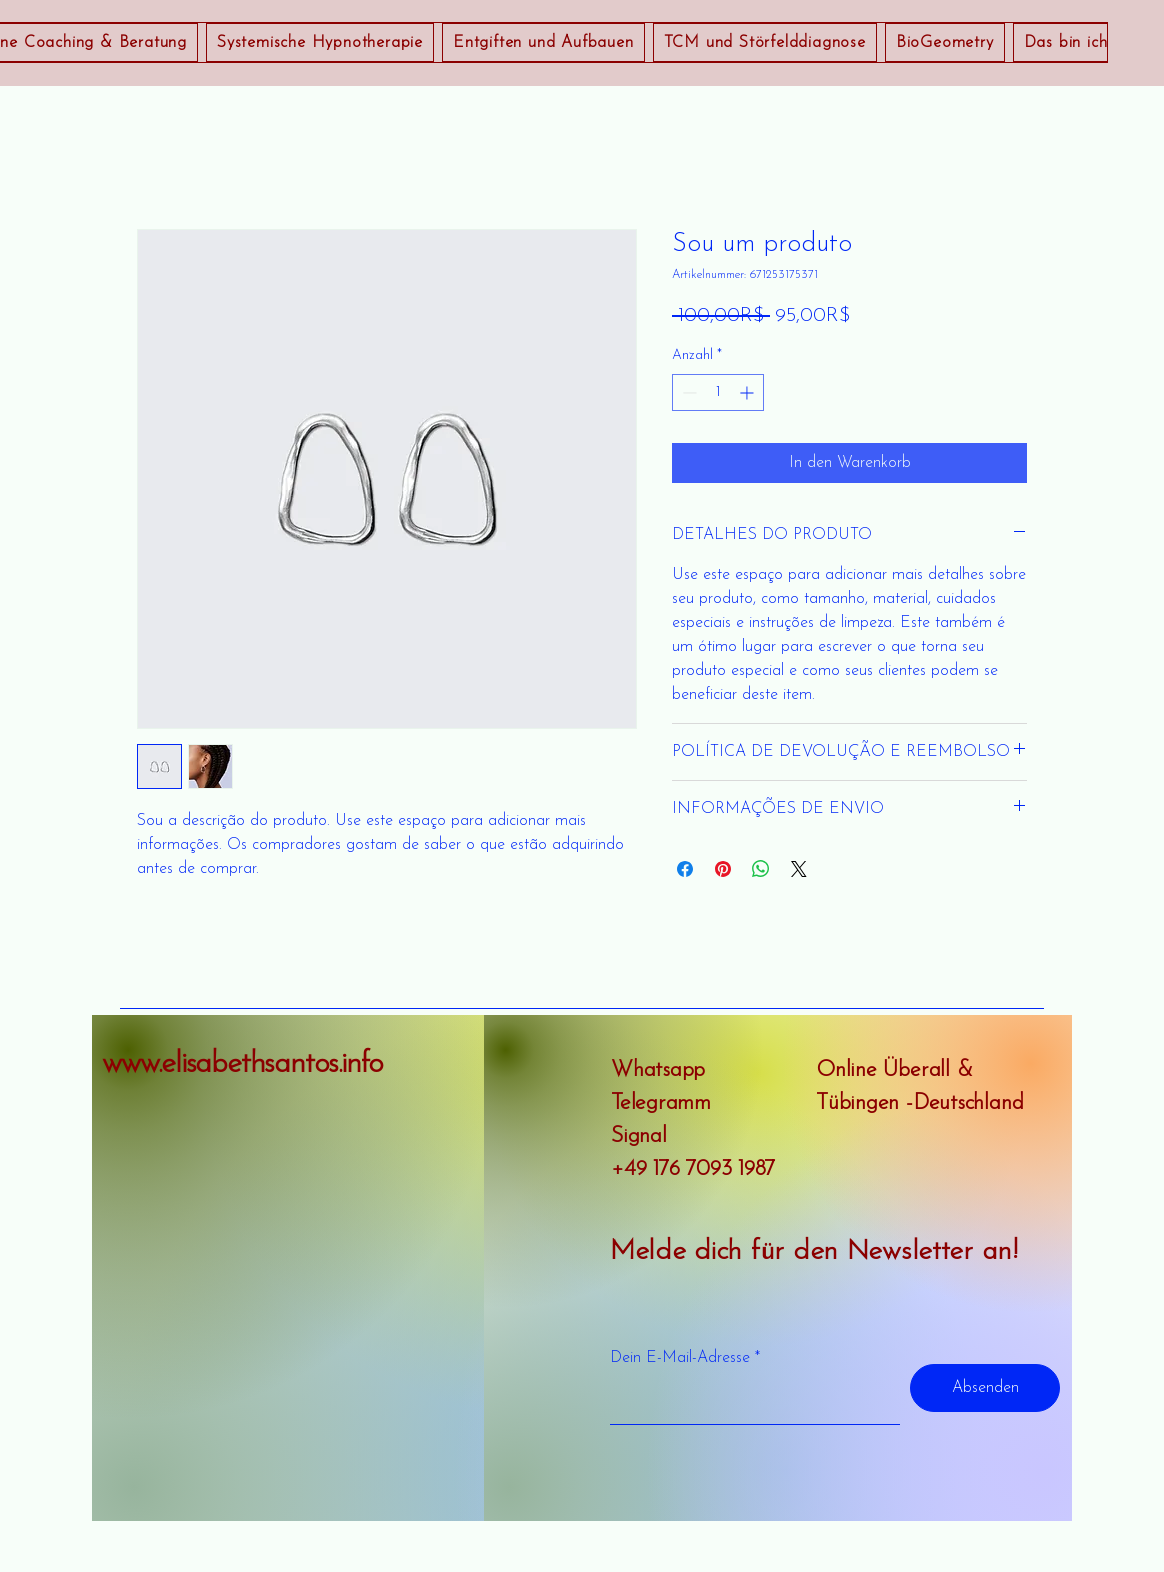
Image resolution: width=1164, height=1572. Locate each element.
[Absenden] (985, 1388)
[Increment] (748, 392)
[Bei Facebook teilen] (685, 869)
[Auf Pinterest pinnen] (723, 869)
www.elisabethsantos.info (242, 1064)
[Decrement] (687, 392)
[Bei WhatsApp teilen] (761, 869)
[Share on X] (799, 869)
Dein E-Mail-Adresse (680, 1358)
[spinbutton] (718, 392)
